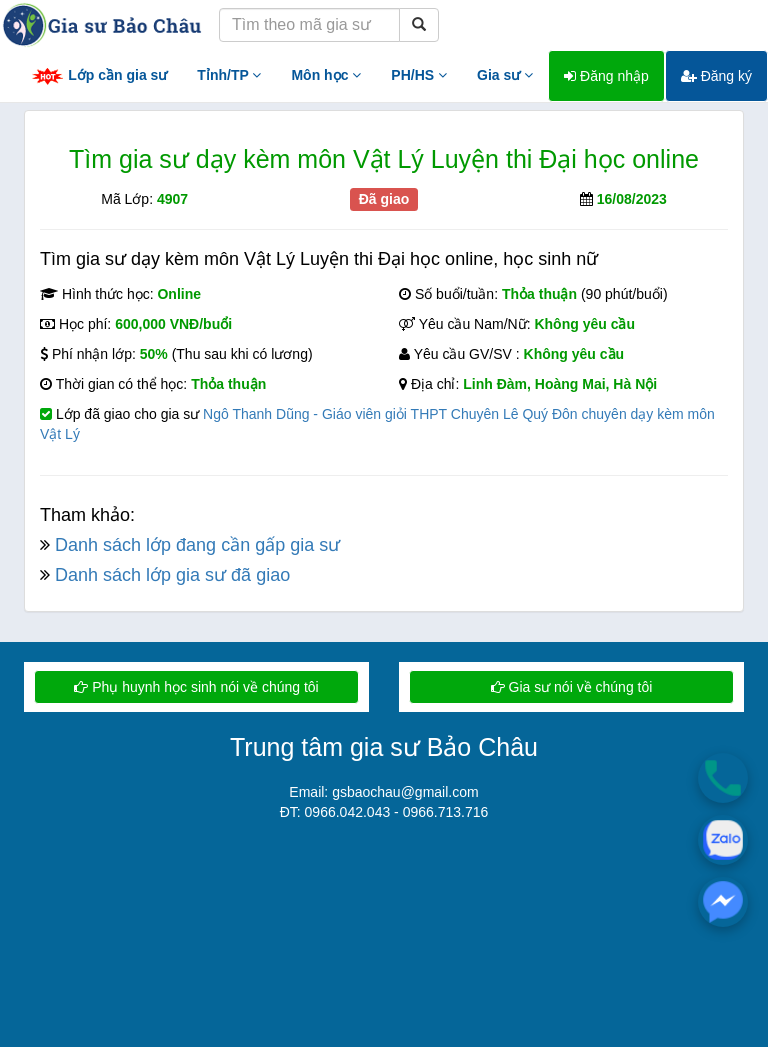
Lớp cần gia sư (99, 76)
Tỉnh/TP (229, 75)
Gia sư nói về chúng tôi (572, 687)
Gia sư (505, 75)
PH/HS (419, 75)
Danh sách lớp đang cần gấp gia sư (197, 545)
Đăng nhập (606, 76)
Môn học (326, 75)
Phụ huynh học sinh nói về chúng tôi (196, 687)
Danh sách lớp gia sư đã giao (172, 575)
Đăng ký (716, 76)
